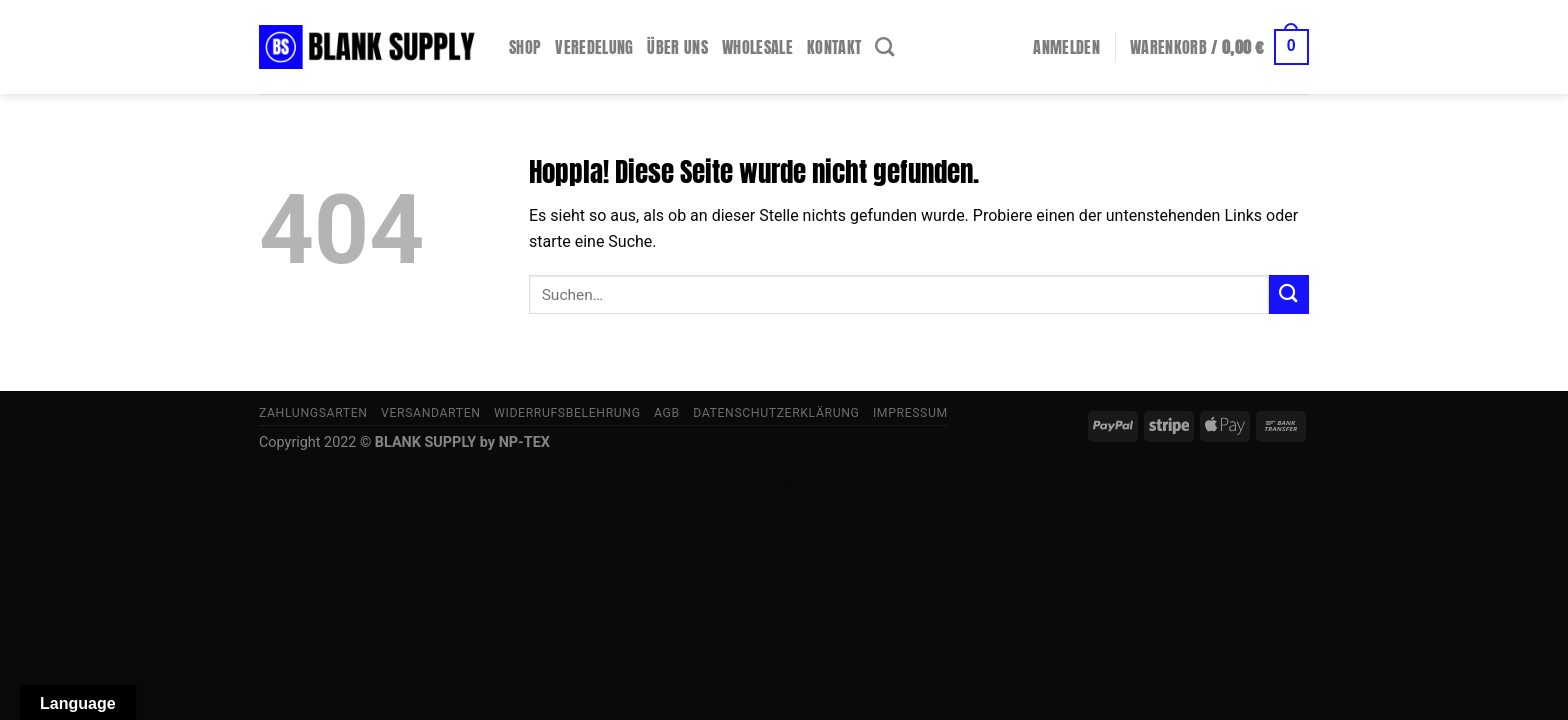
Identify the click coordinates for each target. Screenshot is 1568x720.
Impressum (910, 413)
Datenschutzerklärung (776, 413)
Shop (525, 47)
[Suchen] (884, 46)
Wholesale (757, 47)
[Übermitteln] (1289, 294)
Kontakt (834, 47)
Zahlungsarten (313, 413)
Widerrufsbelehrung (567, 413)
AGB (667, 413)
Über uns (677, 47)
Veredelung (594, 47)
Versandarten (431, 413)
